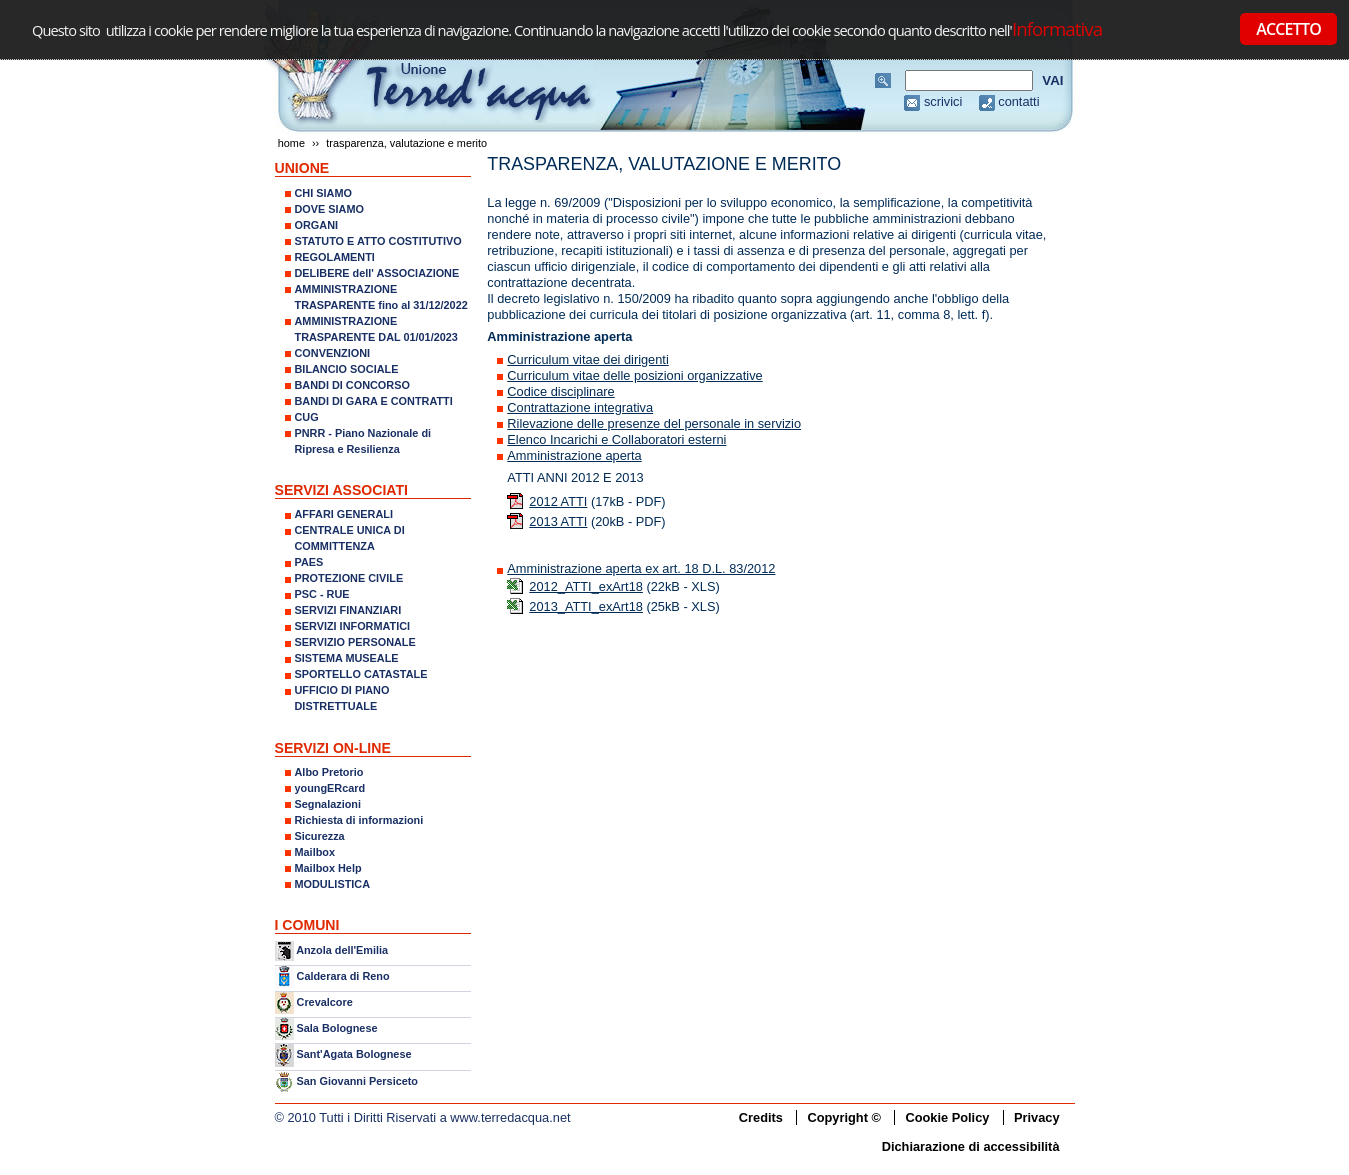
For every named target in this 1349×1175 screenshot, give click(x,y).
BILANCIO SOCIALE (347, 369)
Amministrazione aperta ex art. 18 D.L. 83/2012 (641, 568)
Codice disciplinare (560, 391)
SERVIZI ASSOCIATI (342, 490)
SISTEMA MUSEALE (347, 658)
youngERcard (330, 788)
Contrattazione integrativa (580, 407)
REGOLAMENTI (335, 257)
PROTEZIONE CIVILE (349, 578)
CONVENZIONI (333, 353)
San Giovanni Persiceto (357, 1081)
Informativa (1057, 28)
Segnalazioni (328, 804)
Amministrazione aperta (574, 455)
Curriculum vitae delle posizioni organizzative (634, 375)
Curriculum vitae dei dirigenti (587, 359)
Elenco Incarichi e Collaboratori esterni (616, 439)
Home (291, 143)
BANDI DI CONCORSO (352, 385)
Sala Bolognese (337, 1028)
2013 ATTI (558, 521)
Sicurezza (320, 836)
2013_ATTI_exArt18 (586, 606)
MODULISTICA (333, 884)
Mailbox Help (328, 868)
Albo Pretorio (329, 772)
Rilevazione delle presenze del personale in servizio (654, 423)
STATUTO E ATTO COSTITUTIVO (378, 241)
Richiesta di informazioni (359, 820)
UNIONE (302, 168)
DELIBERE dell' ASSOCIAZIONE (377, 273)
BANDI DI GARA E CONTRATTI (374, 401)
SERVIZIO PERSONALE (355, 642)
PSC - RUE (322, 594)
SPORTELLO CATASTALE (361, 674)
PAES (309, 562)
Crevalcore (325, 1002)
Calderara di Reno (343, 975)
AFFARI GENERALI (344, 514)
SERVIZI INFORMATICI (353, 626)
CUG (307, 417)
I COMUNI (307, 925)
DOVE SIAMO (330, 209)
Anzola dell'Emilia (342, 950)
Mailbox (315, 852)
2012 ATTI (558, 501)
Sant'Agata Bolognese (354, 1055)
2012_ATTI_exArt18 (586, 586)
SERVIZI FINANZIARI (348, 610)
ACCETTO (1288, 29)
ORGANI (317, 225)
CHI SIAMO (323, 193)
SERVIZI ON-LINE (333, 748)
